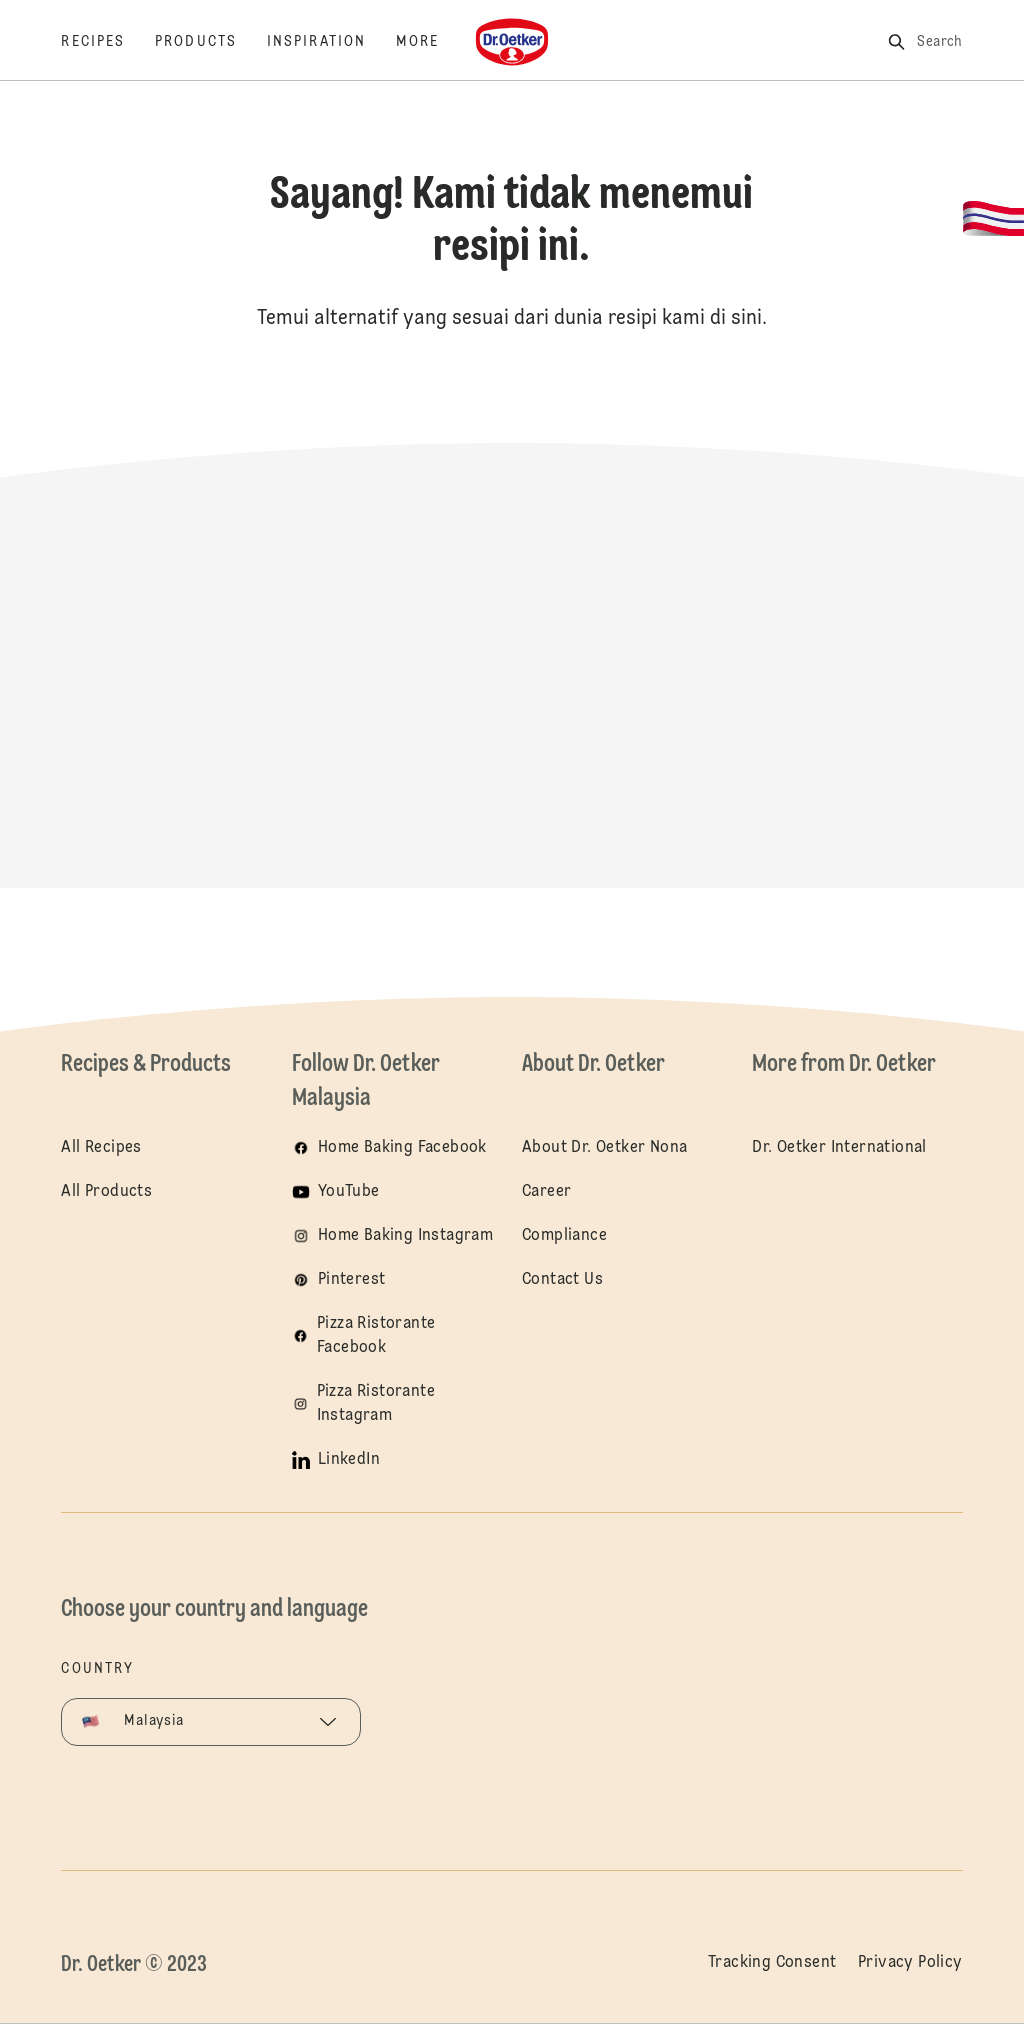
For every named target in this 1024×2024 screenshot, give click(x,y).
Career (546, 1192)
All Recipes (101, 1148)
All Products (106, 1192)
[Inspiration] (331, 42)
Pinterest (352, 1280)
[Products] (211, 42)
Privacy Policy (910, 1963)
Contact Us (562, 1280)
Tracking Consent (772, 1963)
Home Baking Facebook (402, 1148)
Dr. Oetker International (839, 1148)
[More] (432, 42)
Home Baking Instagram (405, 1236)
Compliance (564, 1236)
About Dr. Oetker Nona (604, 1148)
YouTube (349, 1192)
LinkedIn (349, 1460)
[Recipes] (108, 42)
